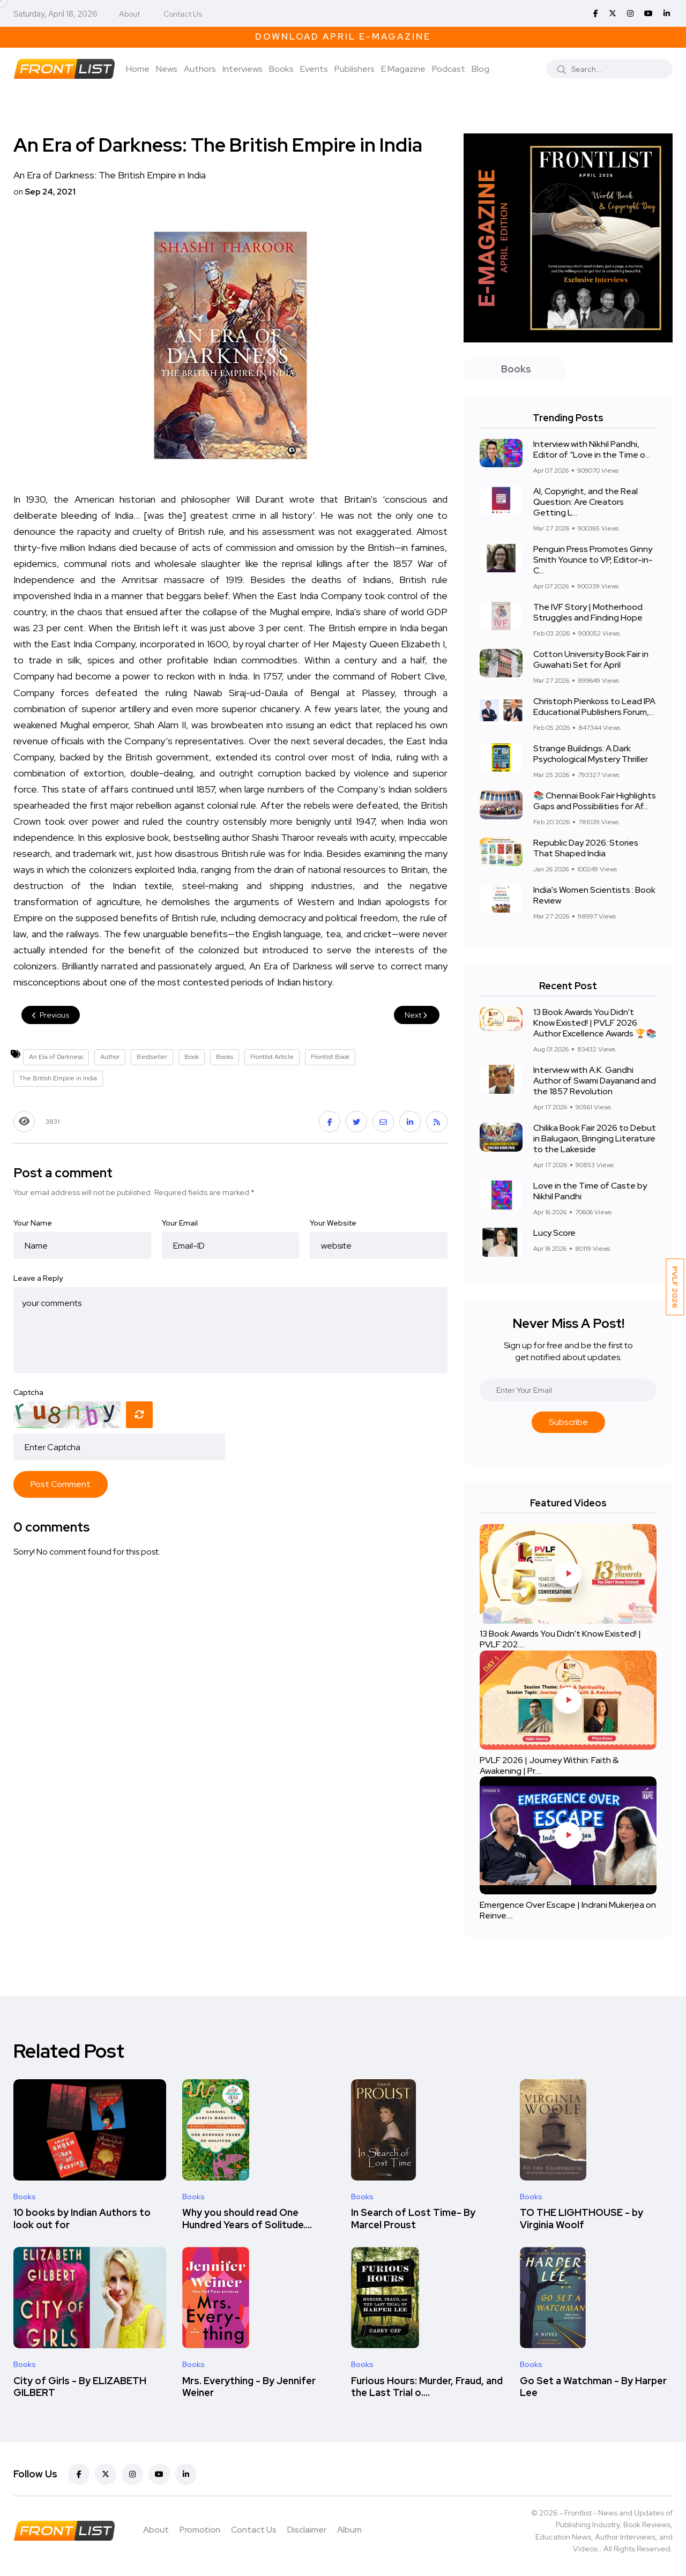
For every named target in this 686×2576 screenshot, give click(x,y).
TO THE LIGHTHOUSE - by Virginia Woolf (581, 2219)
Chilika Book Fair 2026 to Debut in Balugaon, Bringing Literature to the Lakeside (594, 1138)
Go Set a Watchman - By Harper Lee (593, 2387)
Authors (200, 68)
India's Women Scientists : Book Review (594, 895)
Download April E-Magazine (343, 36)
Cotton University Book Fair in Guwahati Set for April (590, 659)
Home (138, 68)
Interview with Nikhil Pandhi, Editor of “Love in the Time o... (591, 449)
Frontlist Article (272, 1056)
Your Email (180, 1223)
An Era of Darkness (56, 1056)
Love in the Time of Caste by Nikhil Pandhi (590, 1191)
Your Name (32, 1223)
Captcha (28, 1392)
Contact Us (182, 14)
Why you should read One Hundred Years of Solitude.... (247, 2219)
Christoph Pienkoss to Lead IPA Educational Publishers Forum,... (594, 707)
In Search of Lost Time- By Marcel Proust (413, 2219)
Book (191, 1056)
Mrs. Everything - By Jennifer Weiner (249, 2387)
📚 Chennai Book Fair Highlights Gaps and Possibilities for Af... (594, 801)
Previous (50, 1015)
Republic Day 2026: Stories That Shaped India (585, 848)
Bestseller (152, 1056)
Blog (480, 68)
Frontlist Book (330, 1056)
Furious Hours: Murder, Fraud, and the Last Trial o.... (427, 2387)
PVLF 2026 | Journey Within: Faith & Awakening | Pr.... (549, 1765)
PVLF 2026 (675, 1287)
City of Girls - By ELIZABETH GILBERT (79, 2387)
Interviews (242, 68)
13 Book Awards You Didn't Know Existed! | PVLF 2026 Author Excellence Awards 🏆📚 (595, 1022)
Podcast (448, 68)
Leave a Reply (38, 1278)
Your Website (333, 1223)
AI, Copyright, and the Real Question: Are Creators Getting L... (585, 502)
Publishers (354, 68)
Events (314, 68)
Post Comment (61, 1484)
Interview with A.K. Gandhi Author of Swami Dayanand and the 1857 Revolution (594, 1080)
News (166, 68)
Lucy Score (554, 1232)
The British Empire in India (58, 1078)
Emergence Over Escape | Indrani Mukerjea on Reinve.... (568, 1910)
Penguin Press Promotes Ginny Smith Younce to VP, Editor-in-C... (593, 559)
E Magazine (403, 68)
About (129, 14)
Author (110, 1056)
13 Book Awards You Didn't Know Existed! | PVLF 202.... (560, 1640)
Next (417, 1015)
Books (281, 68)
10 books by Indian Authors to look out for (82, 2219)
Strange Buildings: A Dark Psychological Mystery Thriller (590, 754)
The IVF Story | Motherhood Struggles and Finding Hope (588, 612)
